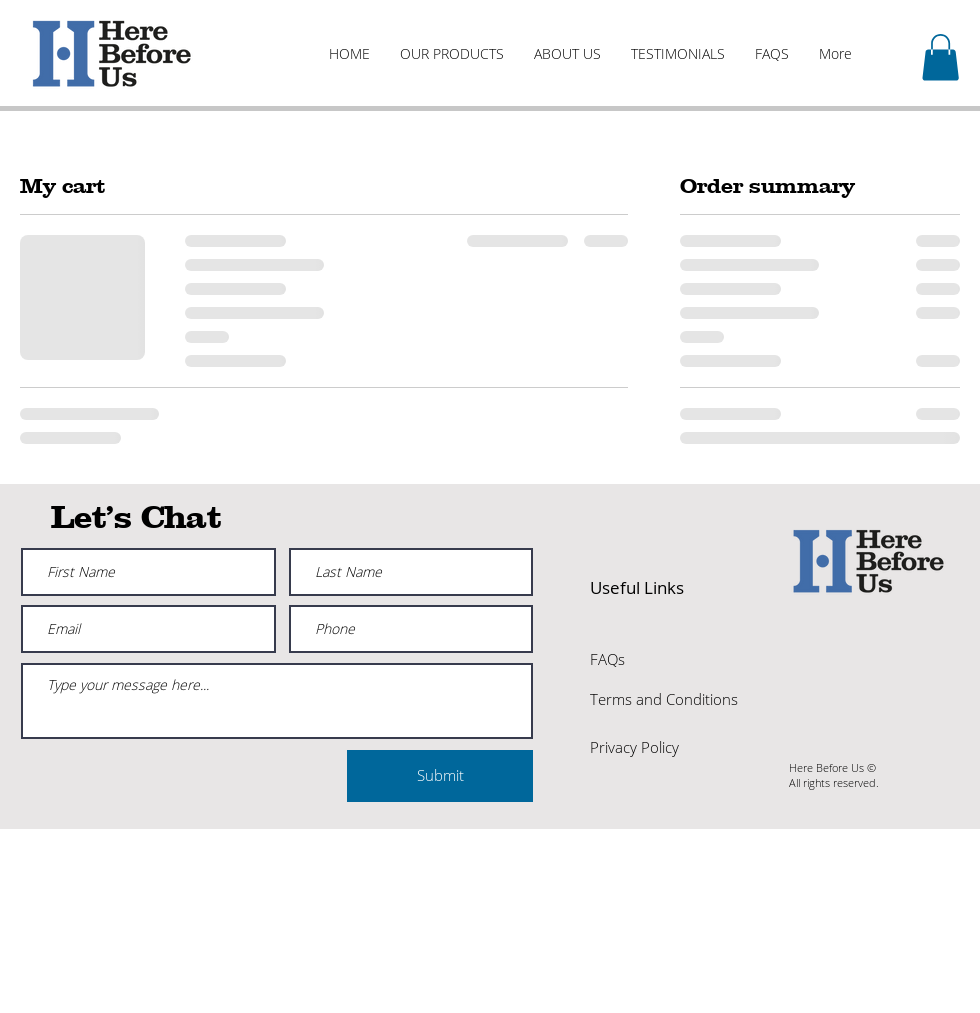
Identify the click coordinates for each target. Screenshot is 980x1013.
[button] (940, 57)
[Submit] (440, 776)
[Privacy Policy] (664, 748)
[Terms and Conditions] (664, 700)
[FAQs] (661, 660)
